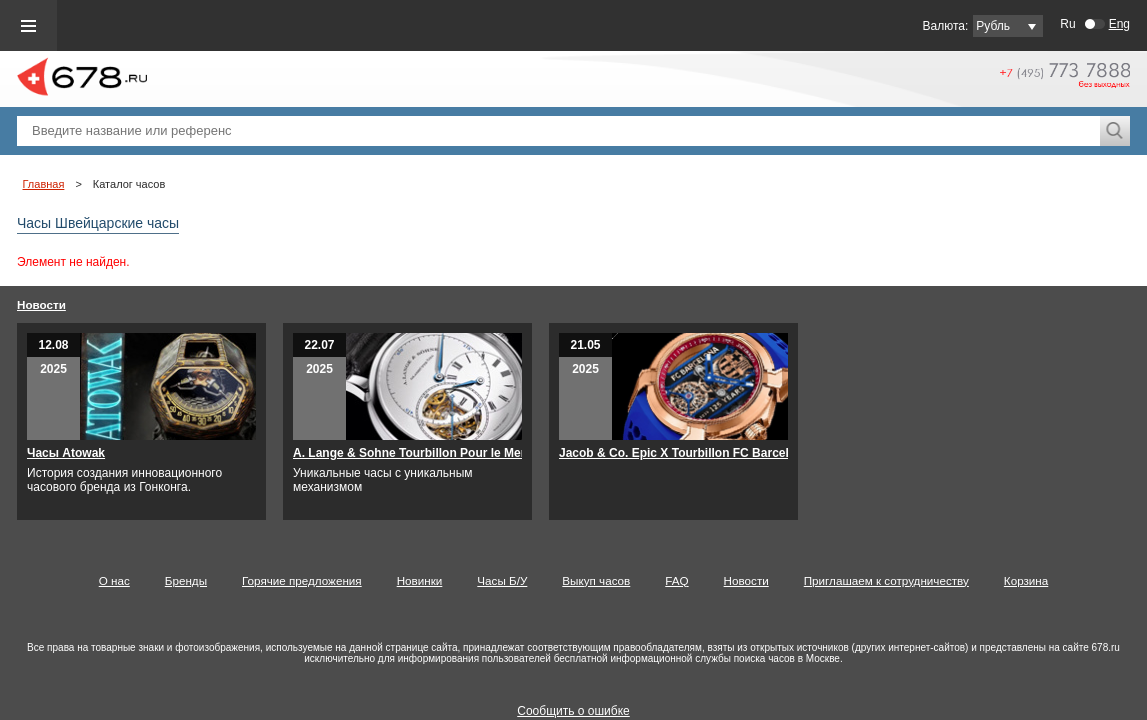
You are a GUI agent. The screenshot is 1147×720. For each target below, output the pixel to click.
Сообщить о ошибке (573, 711)
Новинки (420, 580)
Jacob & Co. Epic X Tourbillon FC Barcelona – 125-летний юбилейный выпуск (785, 453)
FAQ (676, 580)
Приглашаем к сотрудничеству (886, 580)
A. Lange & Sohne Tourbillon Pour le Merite (416, 453)
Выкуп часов (596, 580)
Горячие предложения (302, 580)
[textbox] (558, 131)
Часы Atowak (66, 453)
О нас (114, 580)
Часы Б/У (502, 580)
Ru (1067, 24)
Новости (41, 304)
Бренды (186, 580)
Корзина (1026, 580)
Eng (1119, 24)
